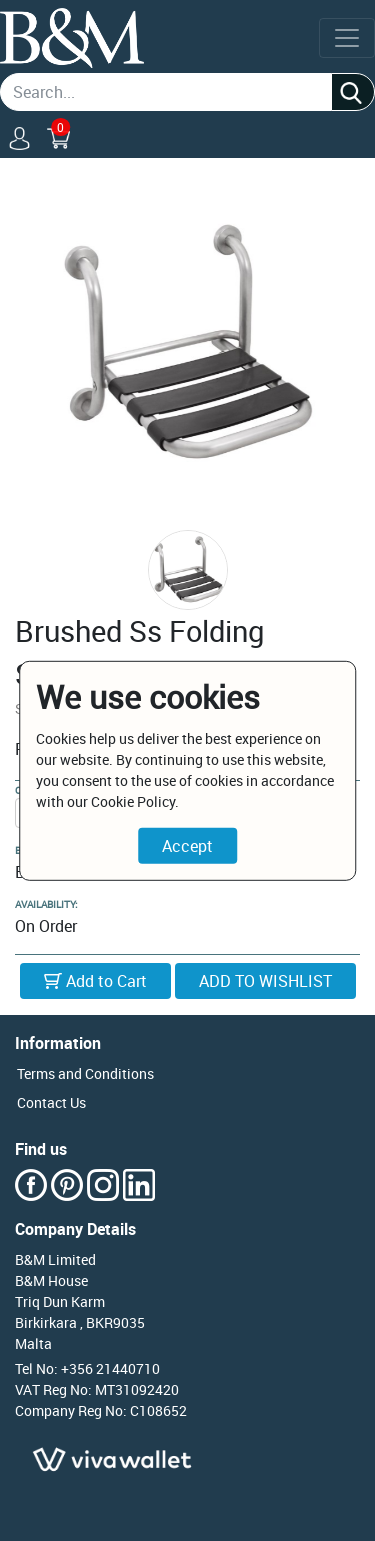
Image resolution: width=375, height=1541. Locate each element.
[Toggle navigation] (347, 38)
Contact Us (51, 1102)
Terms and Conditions (85, 1073)
